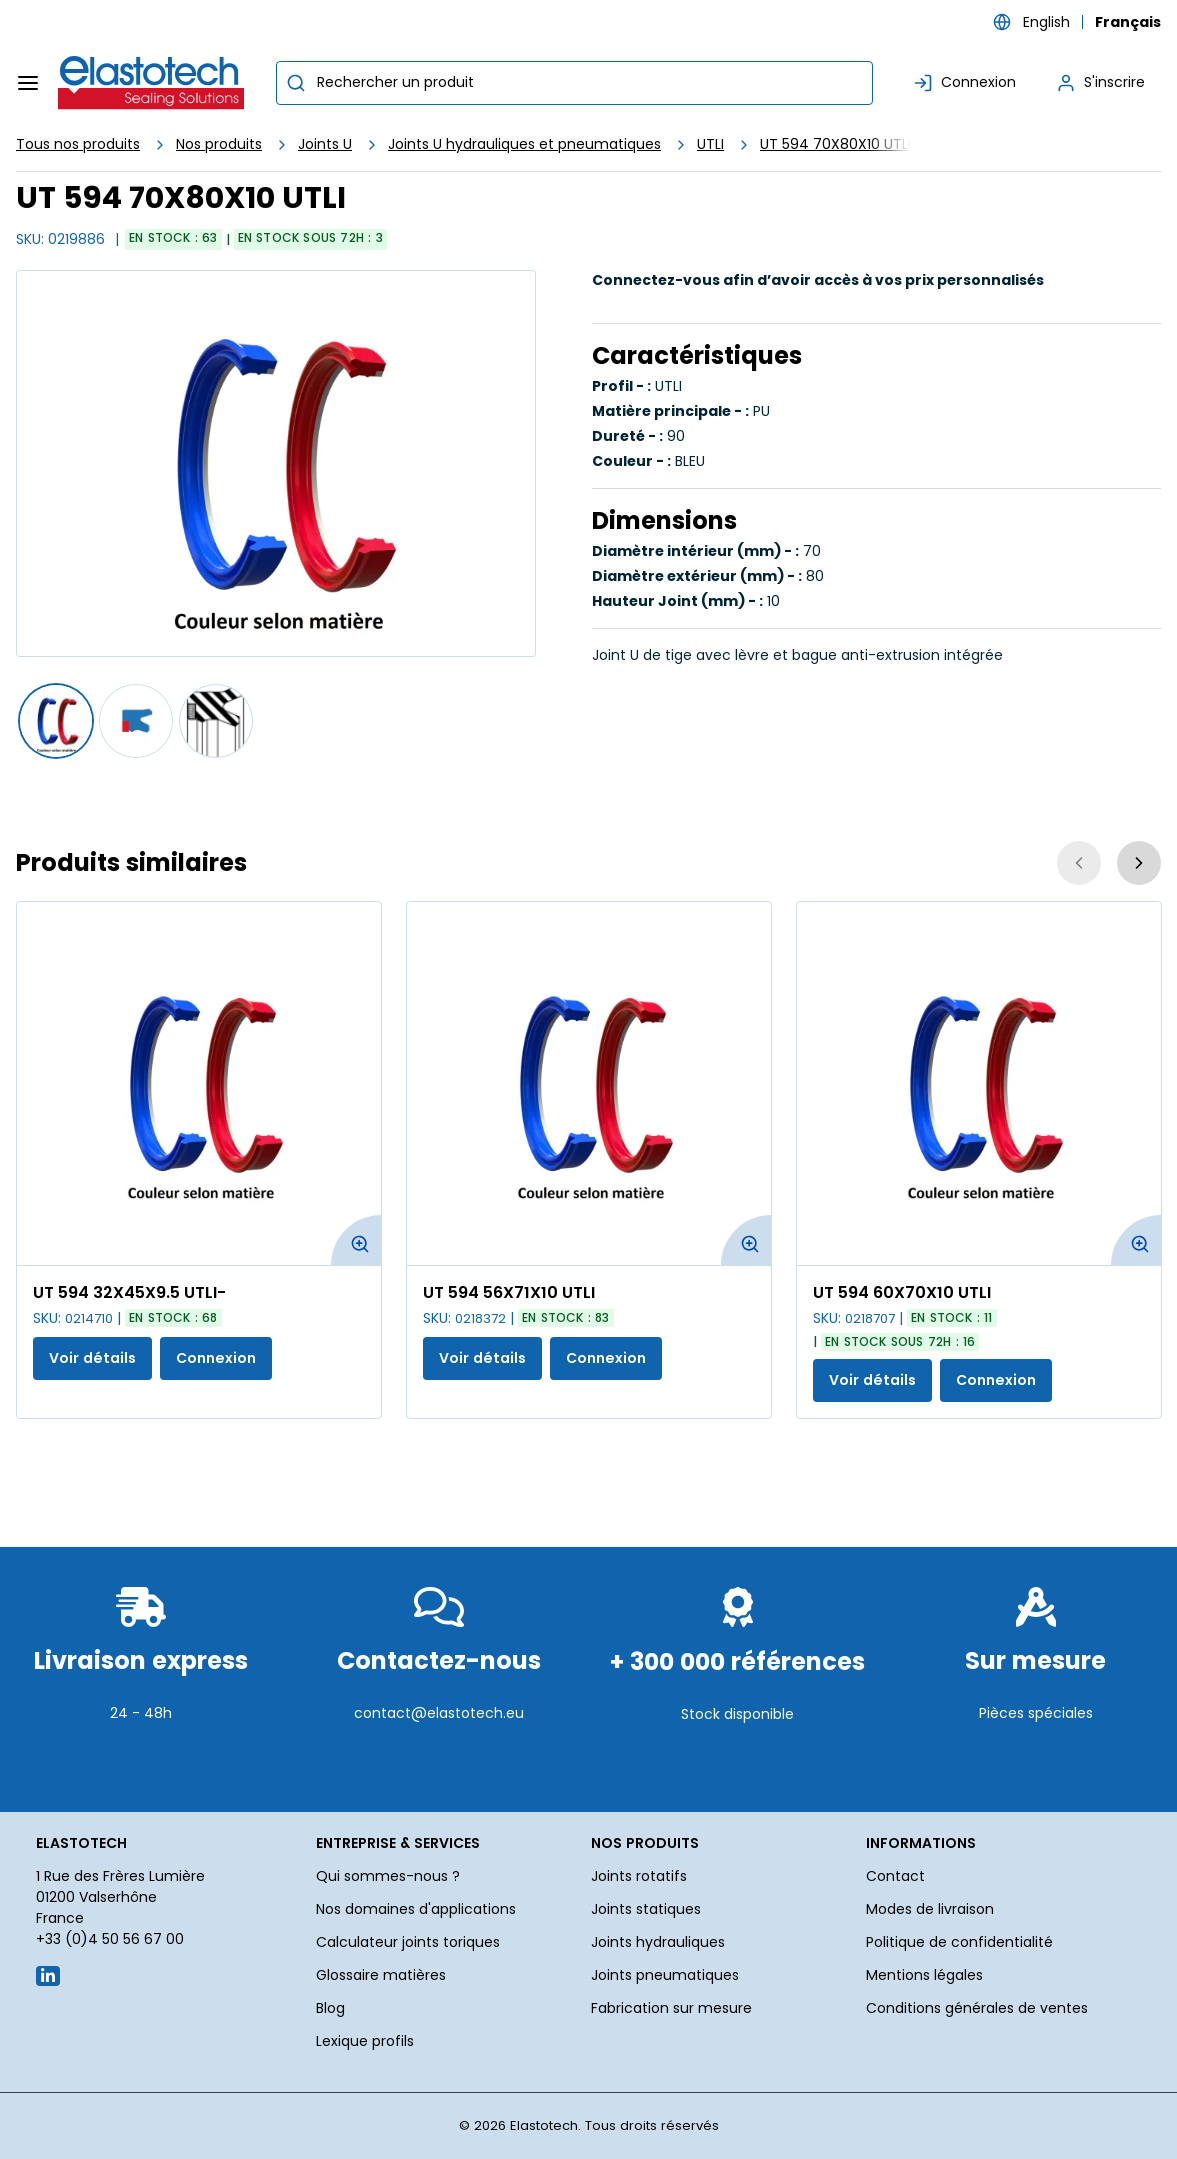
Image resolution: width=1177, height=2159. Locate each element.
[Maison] (152, 83)
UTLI (710, 144)
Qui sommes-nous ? (388, 1876)
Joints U (325, 144)
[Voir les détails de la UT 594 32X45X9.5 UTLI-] (199, 1083)
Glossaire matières (381, 1975)
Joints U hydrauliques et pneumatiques (524, 144)
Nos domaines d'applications (416, 1909)
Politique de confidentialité (959, 1942)
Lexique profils (365, 2041)
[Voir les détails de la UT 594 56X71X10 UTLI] (589, 1083)
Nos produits (219, 144)
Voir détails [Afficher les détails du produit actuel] (92, 1358)
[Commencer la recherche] (296, 83)
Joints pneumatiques (665, 1975)
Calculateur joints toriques (408, 1942)
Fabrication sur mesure (671, 2008)
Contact (895, 1876)
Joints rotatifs (639, 1876)
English (1046, 22)
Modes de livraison (930, 1909)
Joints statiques (646, 1909)
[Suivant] (1139, 863)
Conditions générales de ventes (977, 2008)
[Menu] (28, 83)
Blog (330, 2008)
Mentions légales (924, 1975)
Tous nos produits (78, 144)
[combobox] (574, 83)
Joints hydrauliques (658, 1942)
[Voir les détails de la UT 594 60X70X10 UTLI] (979, 1083)
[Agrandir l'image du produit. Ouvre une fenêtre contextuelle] (356, 1240)
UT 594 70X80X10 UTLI (835, 144)
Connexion (216, 1358)
